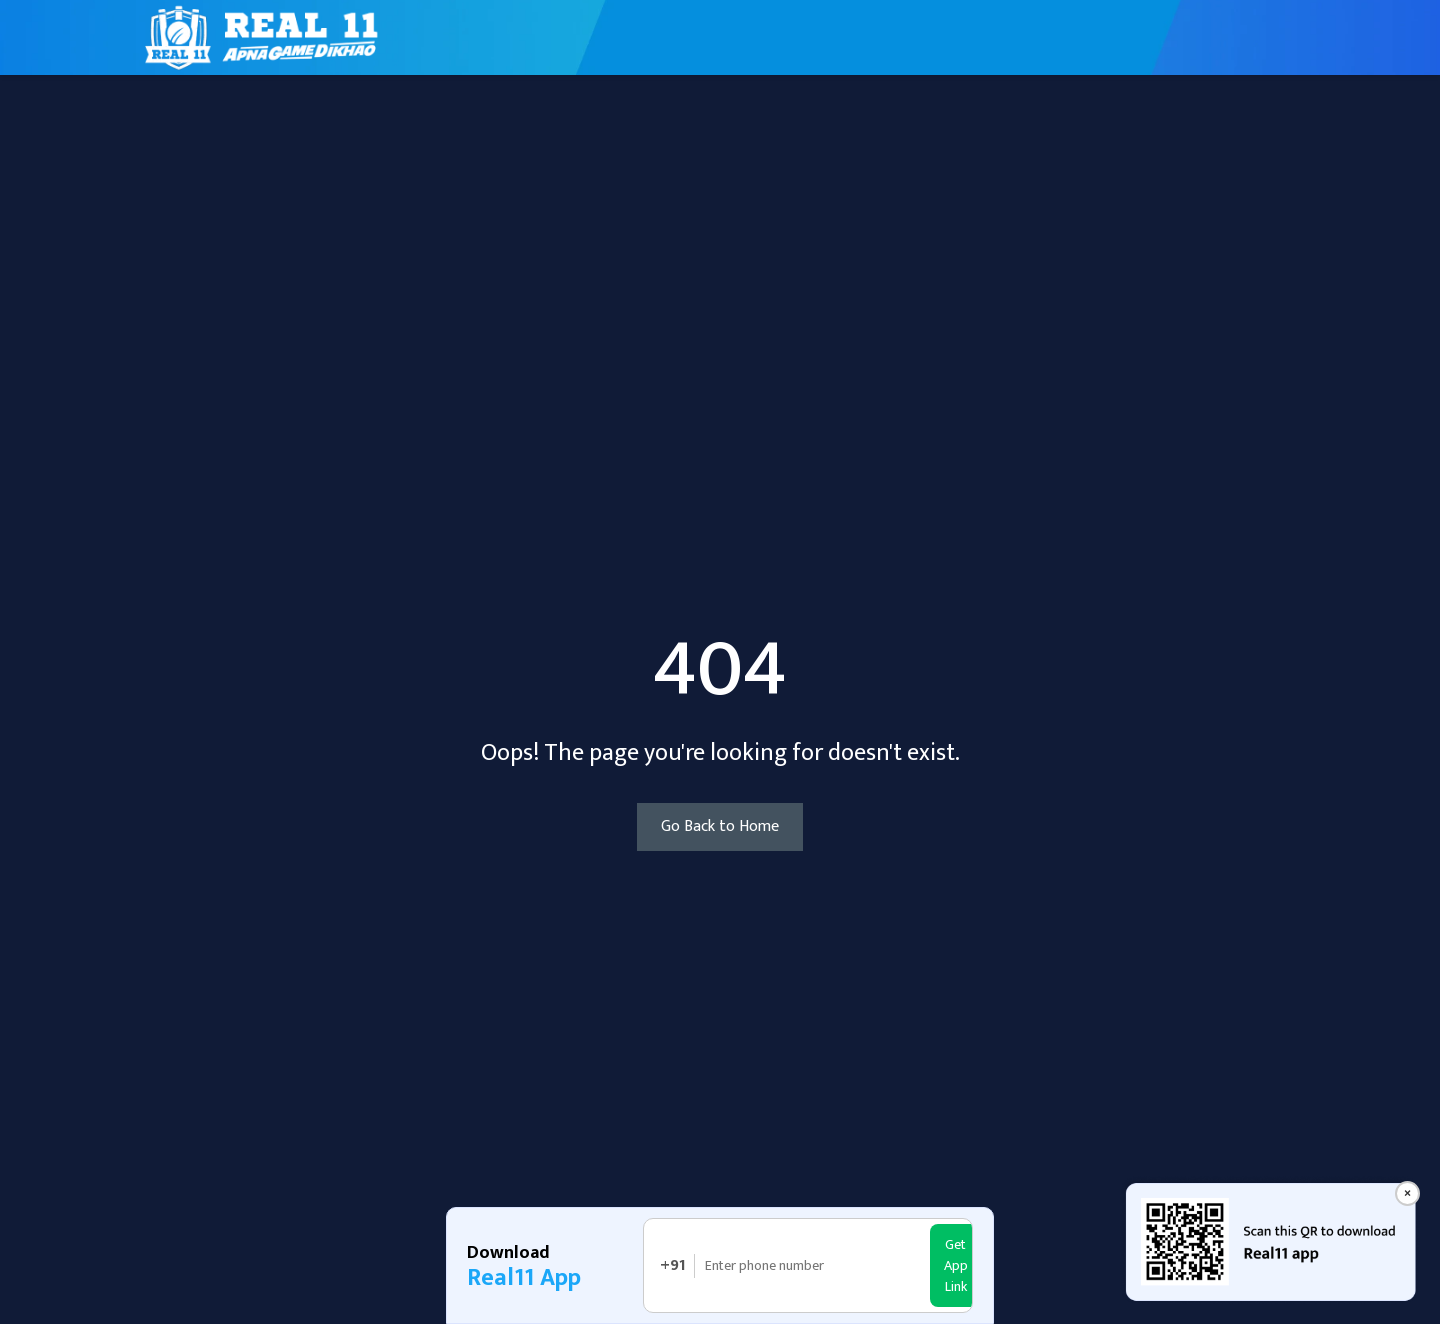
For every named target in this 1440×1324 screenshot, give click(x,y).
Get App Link (956, 1265)
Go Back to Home (720, 826)
